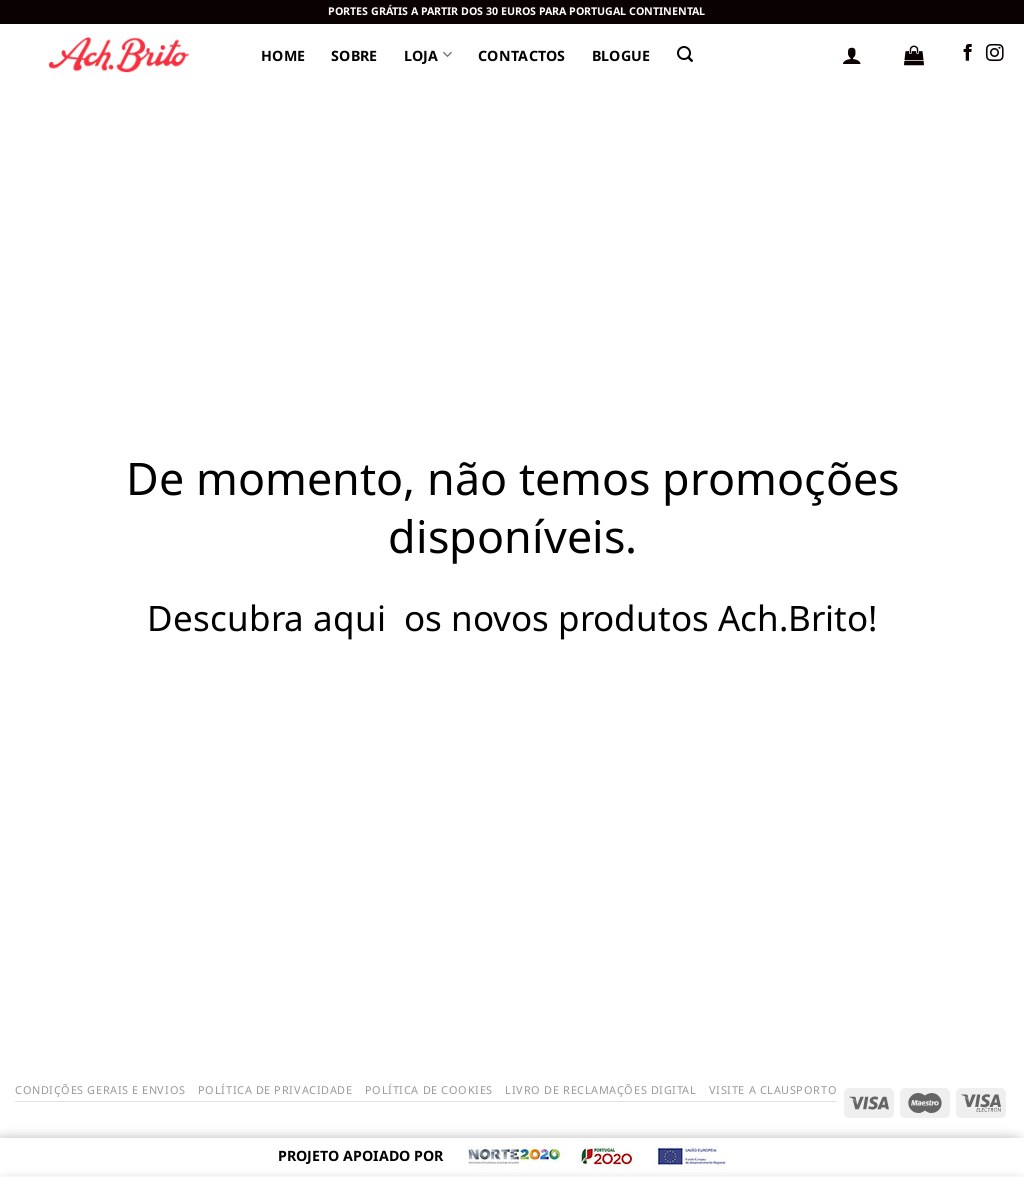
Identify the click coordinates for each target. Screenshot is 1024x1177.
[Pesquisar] (685, 54)
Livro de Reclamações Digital (600, 1089)
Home (283, 55)
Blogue (621, 55)
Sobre (354, 55)
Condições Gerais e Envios (100, 1089)
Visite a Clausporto (773, 1089)
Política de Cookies (429, 1089)
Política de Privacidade (275, 1089)
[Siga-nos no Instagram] (994, 54)
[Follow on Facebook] (967, 54)
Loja (428, 54)
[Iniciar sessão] (852, 55)
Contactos (522, 55)
